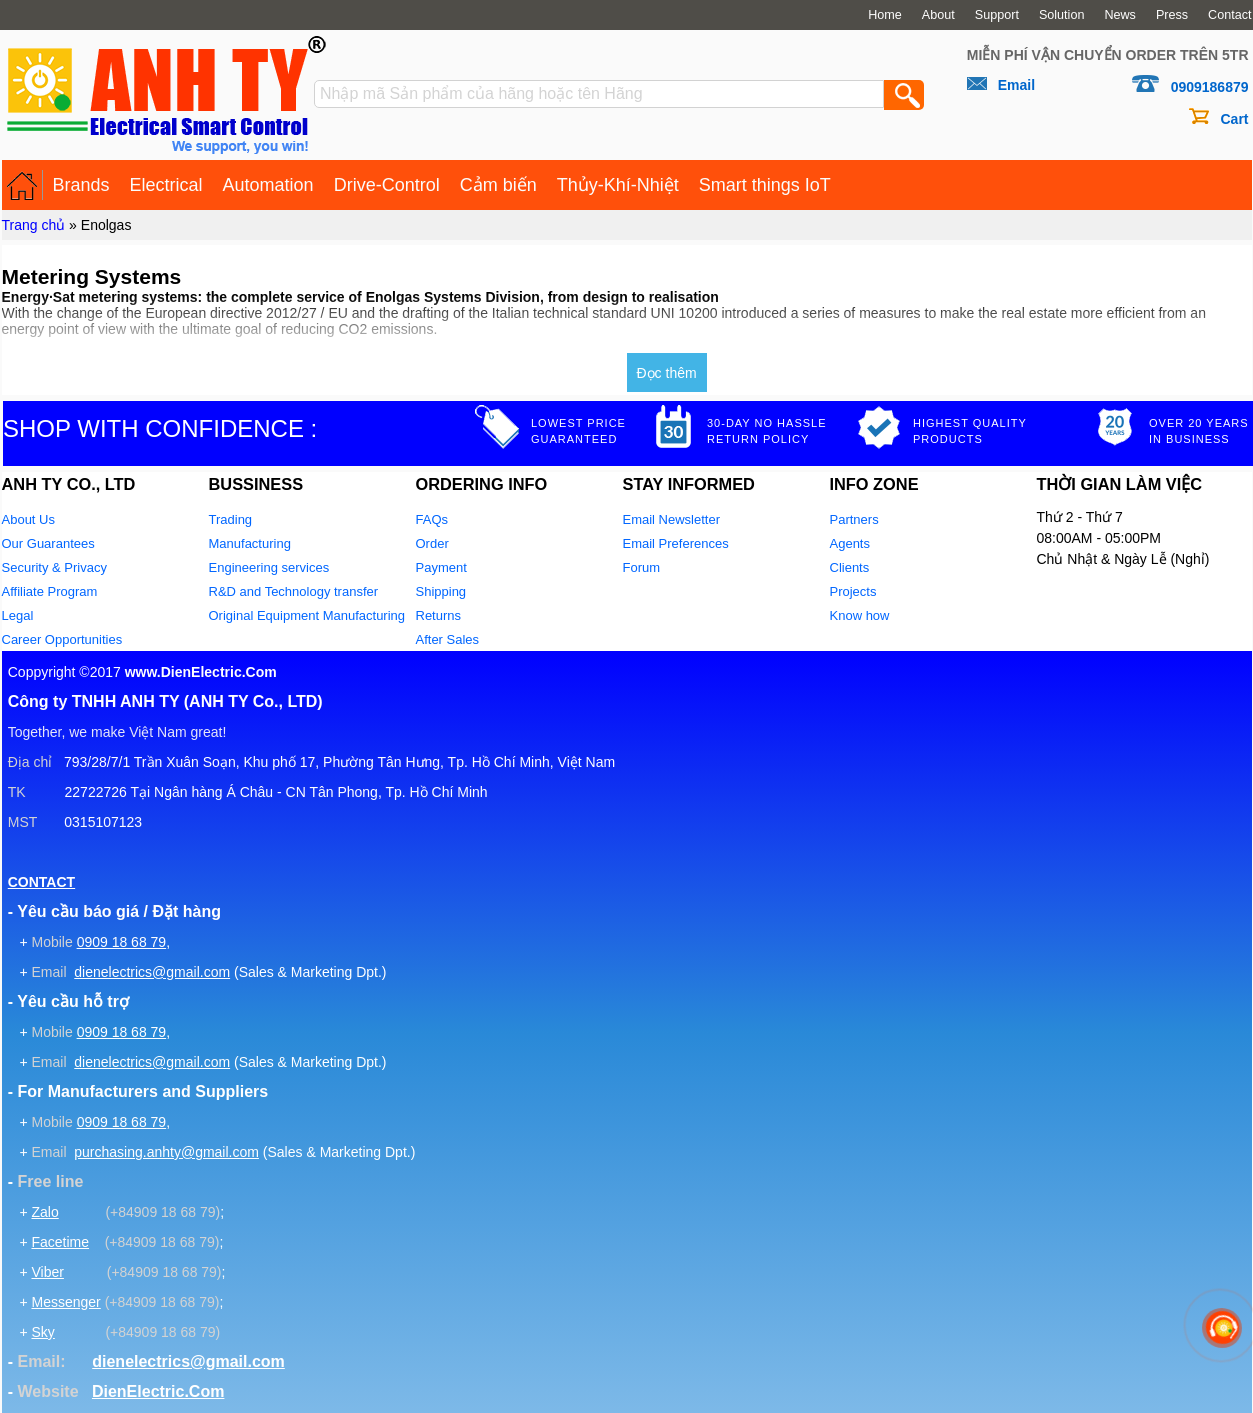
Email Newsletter (672, 519)
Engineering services (269, 567)
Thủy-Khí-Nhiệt (618, 185)
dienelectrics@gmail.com (152, 972)
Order (432, 543)
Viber (47, 1272)
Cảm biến (498, 185)
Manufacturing (250, 543)
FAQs (432, 519)
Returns (439, 615)
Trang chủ (34, 225)
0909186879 (1210, 87)
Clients (850, 567)
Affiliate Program (50, 591)
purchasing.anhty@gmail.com (166, 1152)
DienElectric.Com (158, 1391)
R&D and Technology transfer (294, 591)
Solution (1062, 15)
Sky (42, 1332)
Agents (850, 543)
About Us (28, 519)
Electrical (166, 185)
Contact (1229, 15)
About (938, 15)
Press (1172, 15)
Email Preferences (676, 543)
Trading (231, 519)
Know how (860, 615)
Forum (642, 567)
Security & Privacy (54, 567)
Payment (441, 567)
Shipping (441, 591)
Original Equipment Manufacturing (307, 615)
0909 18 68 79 (122, 942)
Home (885, 15)
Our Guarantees (48, 543)
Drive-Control (387, 185)
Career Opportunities (62, 639)
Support (997, 15)
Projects (853, 591)
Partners (854, 519)
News (1120, 15)
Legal (18, 615)
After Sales (448, 639)
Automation (268, 185)
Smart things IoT (765, 185)
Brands (81, 185)
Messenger (65, 1302)
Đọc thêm (667, 373)
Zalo (44, 1212)
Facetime (60, 1242)
